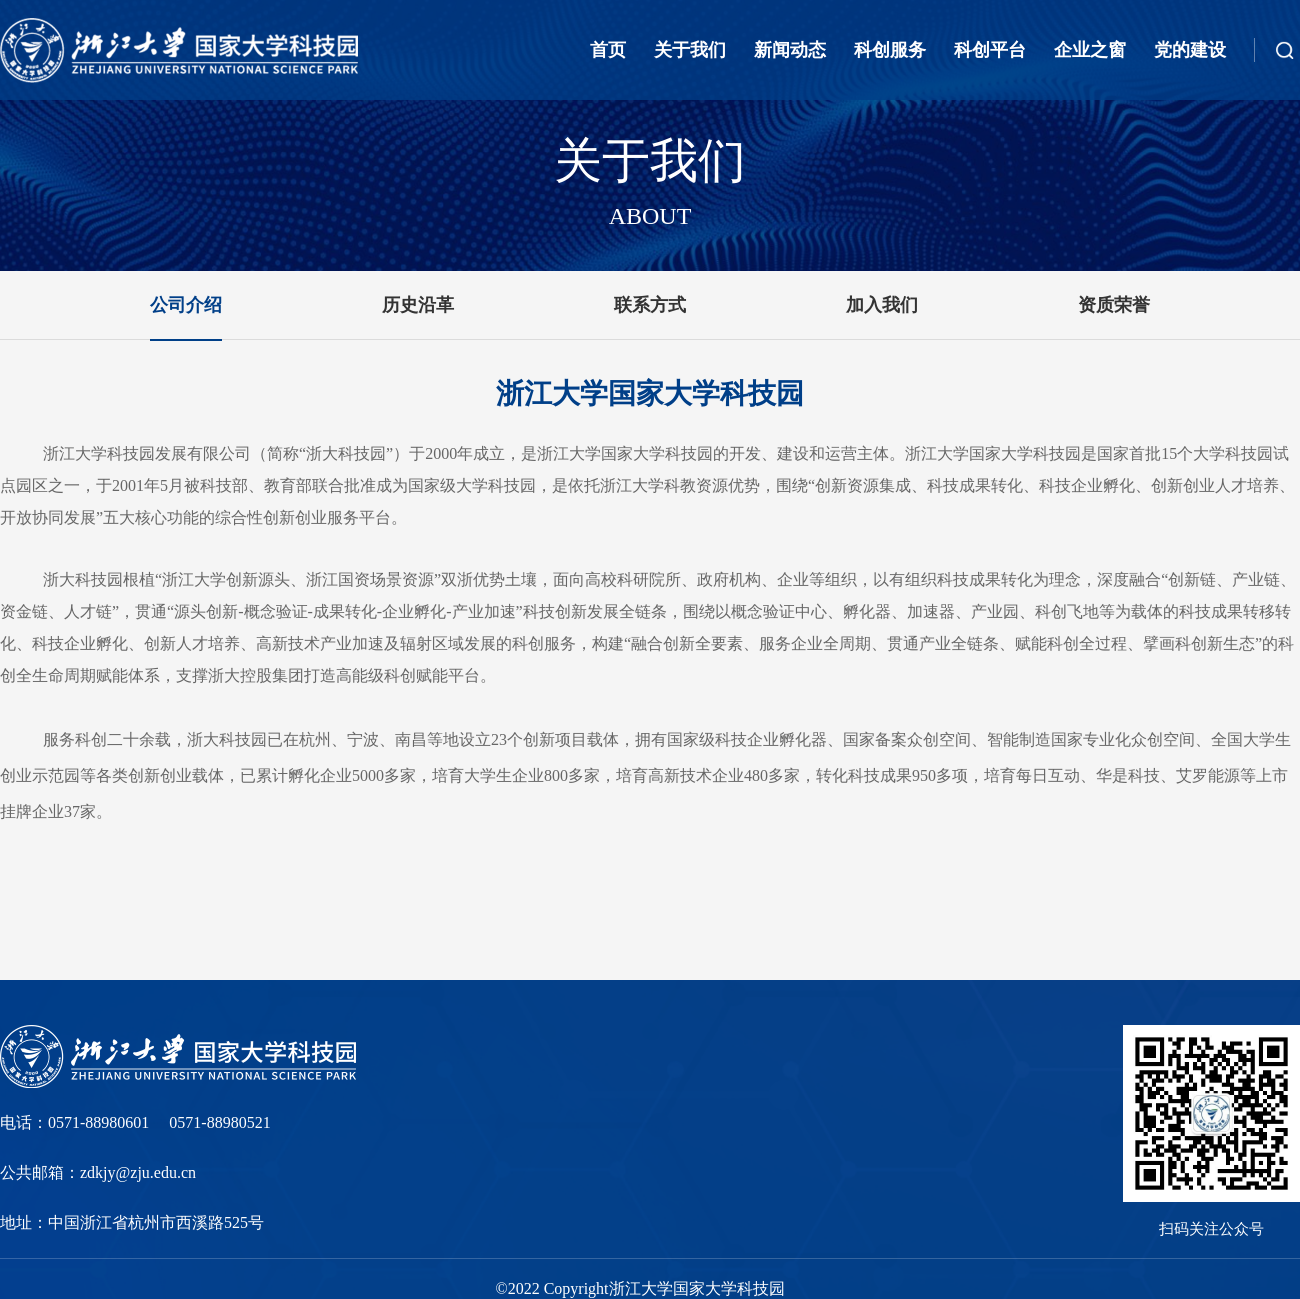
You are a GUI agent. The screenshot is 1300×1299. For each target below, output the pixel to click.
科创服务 (890, 50)
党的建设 (1190, 50)
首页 (608, 50)
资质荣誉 (1114, 305)
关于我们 (690, 50)
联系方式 (650, 305)
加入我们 (882, 305)
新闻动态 (790, 50)
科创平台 (990, 50)
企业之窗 (1090, 50)
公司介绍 (186, 305)
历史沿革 (418, 305)
